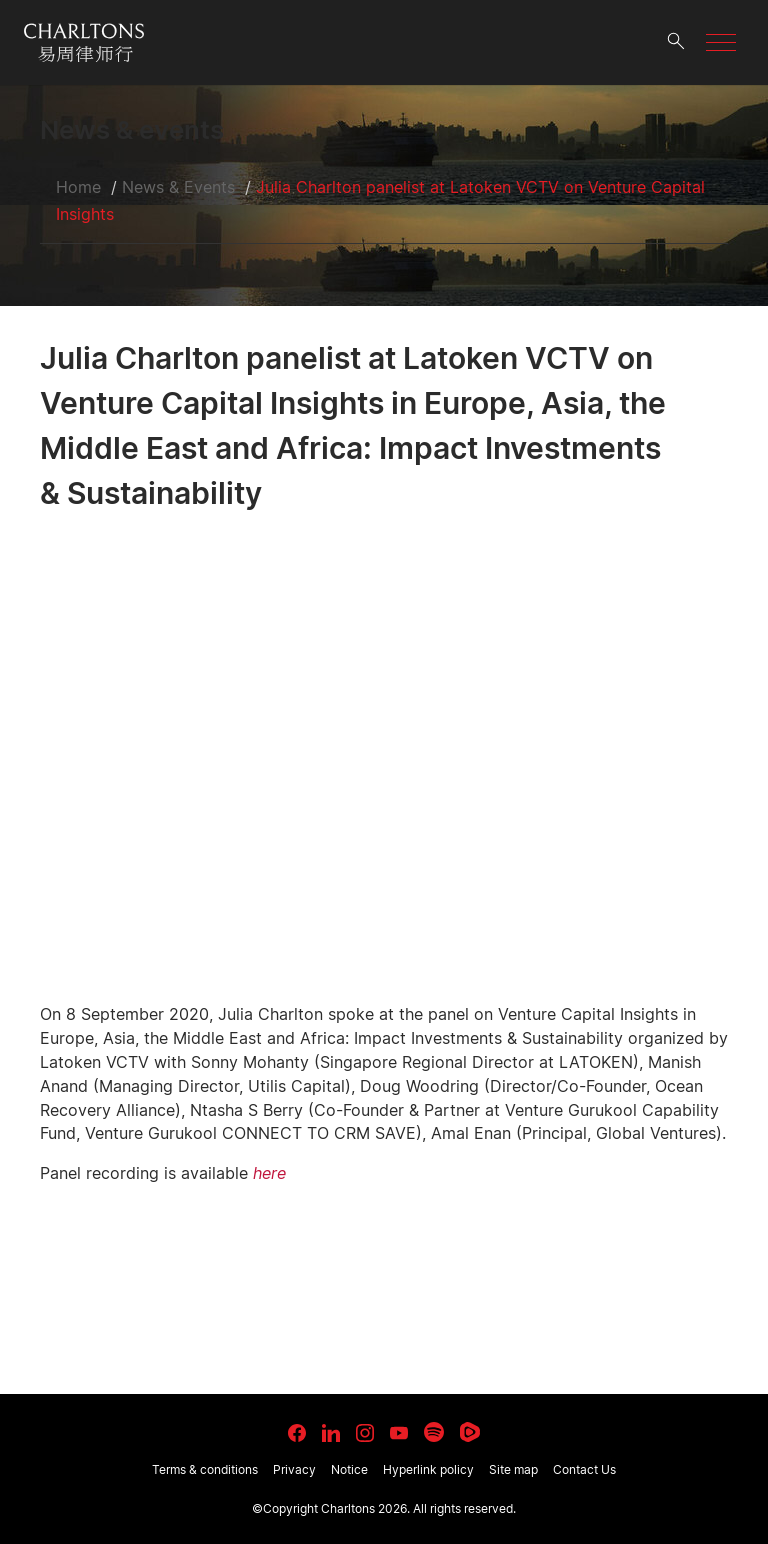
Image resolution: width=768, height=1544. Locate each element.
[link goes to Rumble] (470, 1432)
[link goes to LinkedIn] (331, 1430)
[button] (721, 42)
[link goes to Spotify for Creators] (434, 1432)
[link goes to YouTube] (399, 1433)
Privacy (294, 1469)
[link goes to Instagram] (365, 1433)
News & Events (178, 187)
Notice (349, 1469)
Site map (513, 1469)
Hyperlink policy (428, 1469)
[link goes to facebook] (297, 1433)
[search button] (676, 42)
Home (78, 187)
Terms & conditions (205, 1469)
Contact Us (584, 1469)
